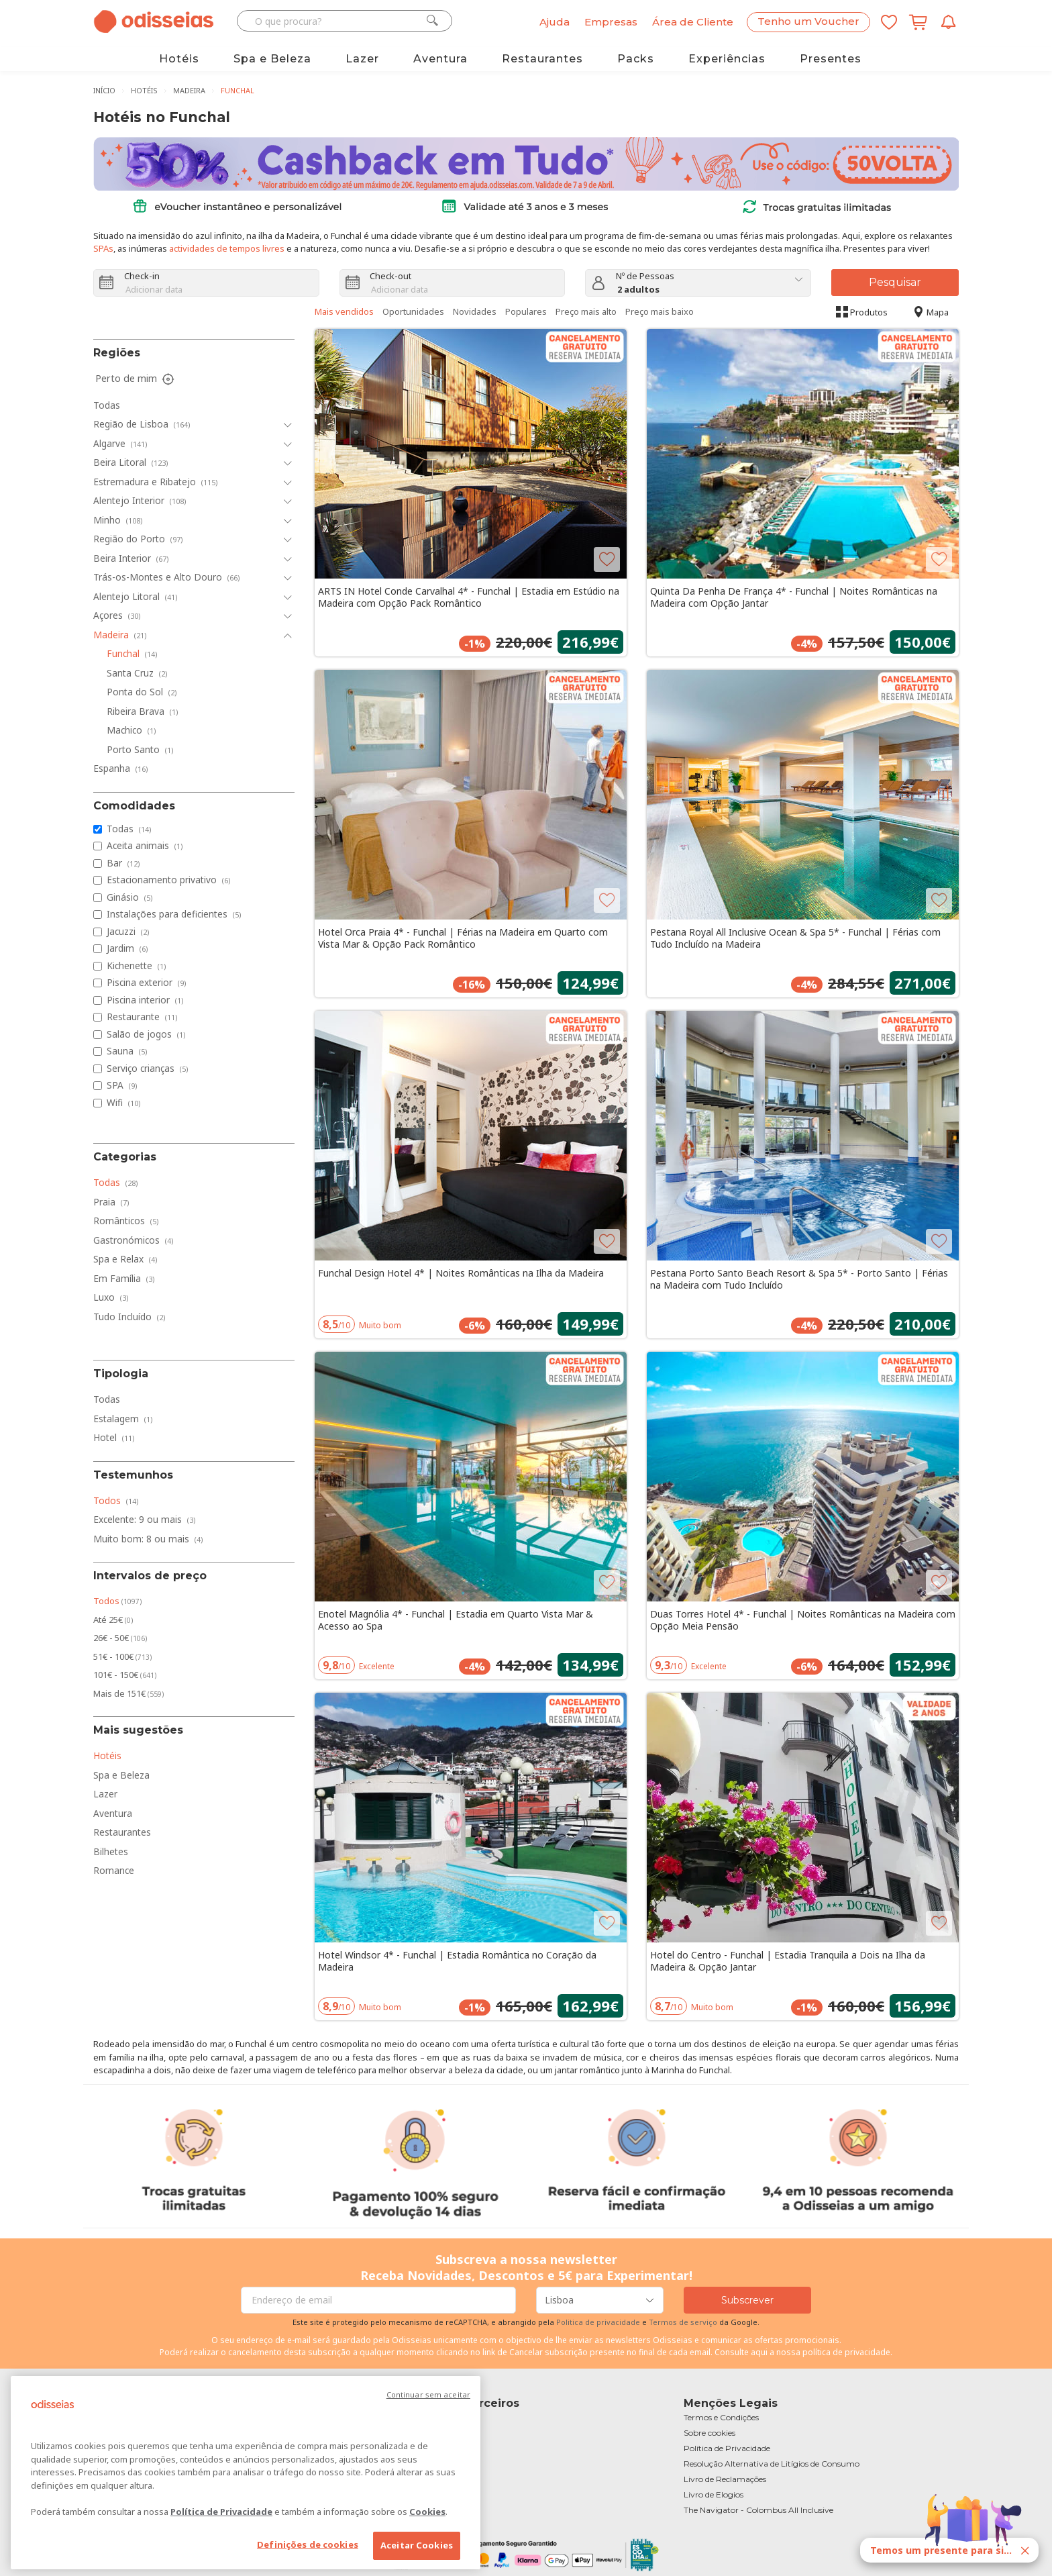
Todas (129, 828)
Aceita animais (145, 845)
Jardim (127, 948)
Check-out (390, 276)
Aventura (440, 58)
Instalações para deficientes (174, 913)
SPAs (103, 248)
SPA (122, 1085)
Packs (635, 58)
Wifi (124, 1102)
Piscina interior (145, 999)
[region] (245, 2472)
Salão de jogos (146, 1034)
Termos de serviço (683, 2322)
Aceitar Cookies (416, 2545)
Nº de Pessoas (645, 276)
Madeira (189, 90)
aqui (759, 2352)
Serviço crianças (148, 1068)
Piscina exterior (147, 982)
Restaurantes (542, 58)
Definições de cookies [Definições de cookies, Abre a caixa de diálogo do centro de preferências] (307, 2544)
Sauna (127, 1050)
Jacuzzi (128, 931)
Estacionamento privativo (169, 879)
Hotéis (179, 58)
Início (104, 90)
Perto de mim (135, 379)
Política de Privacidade (221, 2512)
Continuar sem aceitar (428, 2394)
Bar (123, 862)
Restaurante (142, 1016)
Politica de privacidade (599, 2322)
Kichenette (136, 965)
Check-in (142, 276)
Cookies (427, 2512)
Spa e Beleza (272, 58)
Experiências (727, 58)
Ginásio (130, 897)
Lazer (362, 58)
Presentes (830, 58)
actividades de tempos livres (226, 248)
